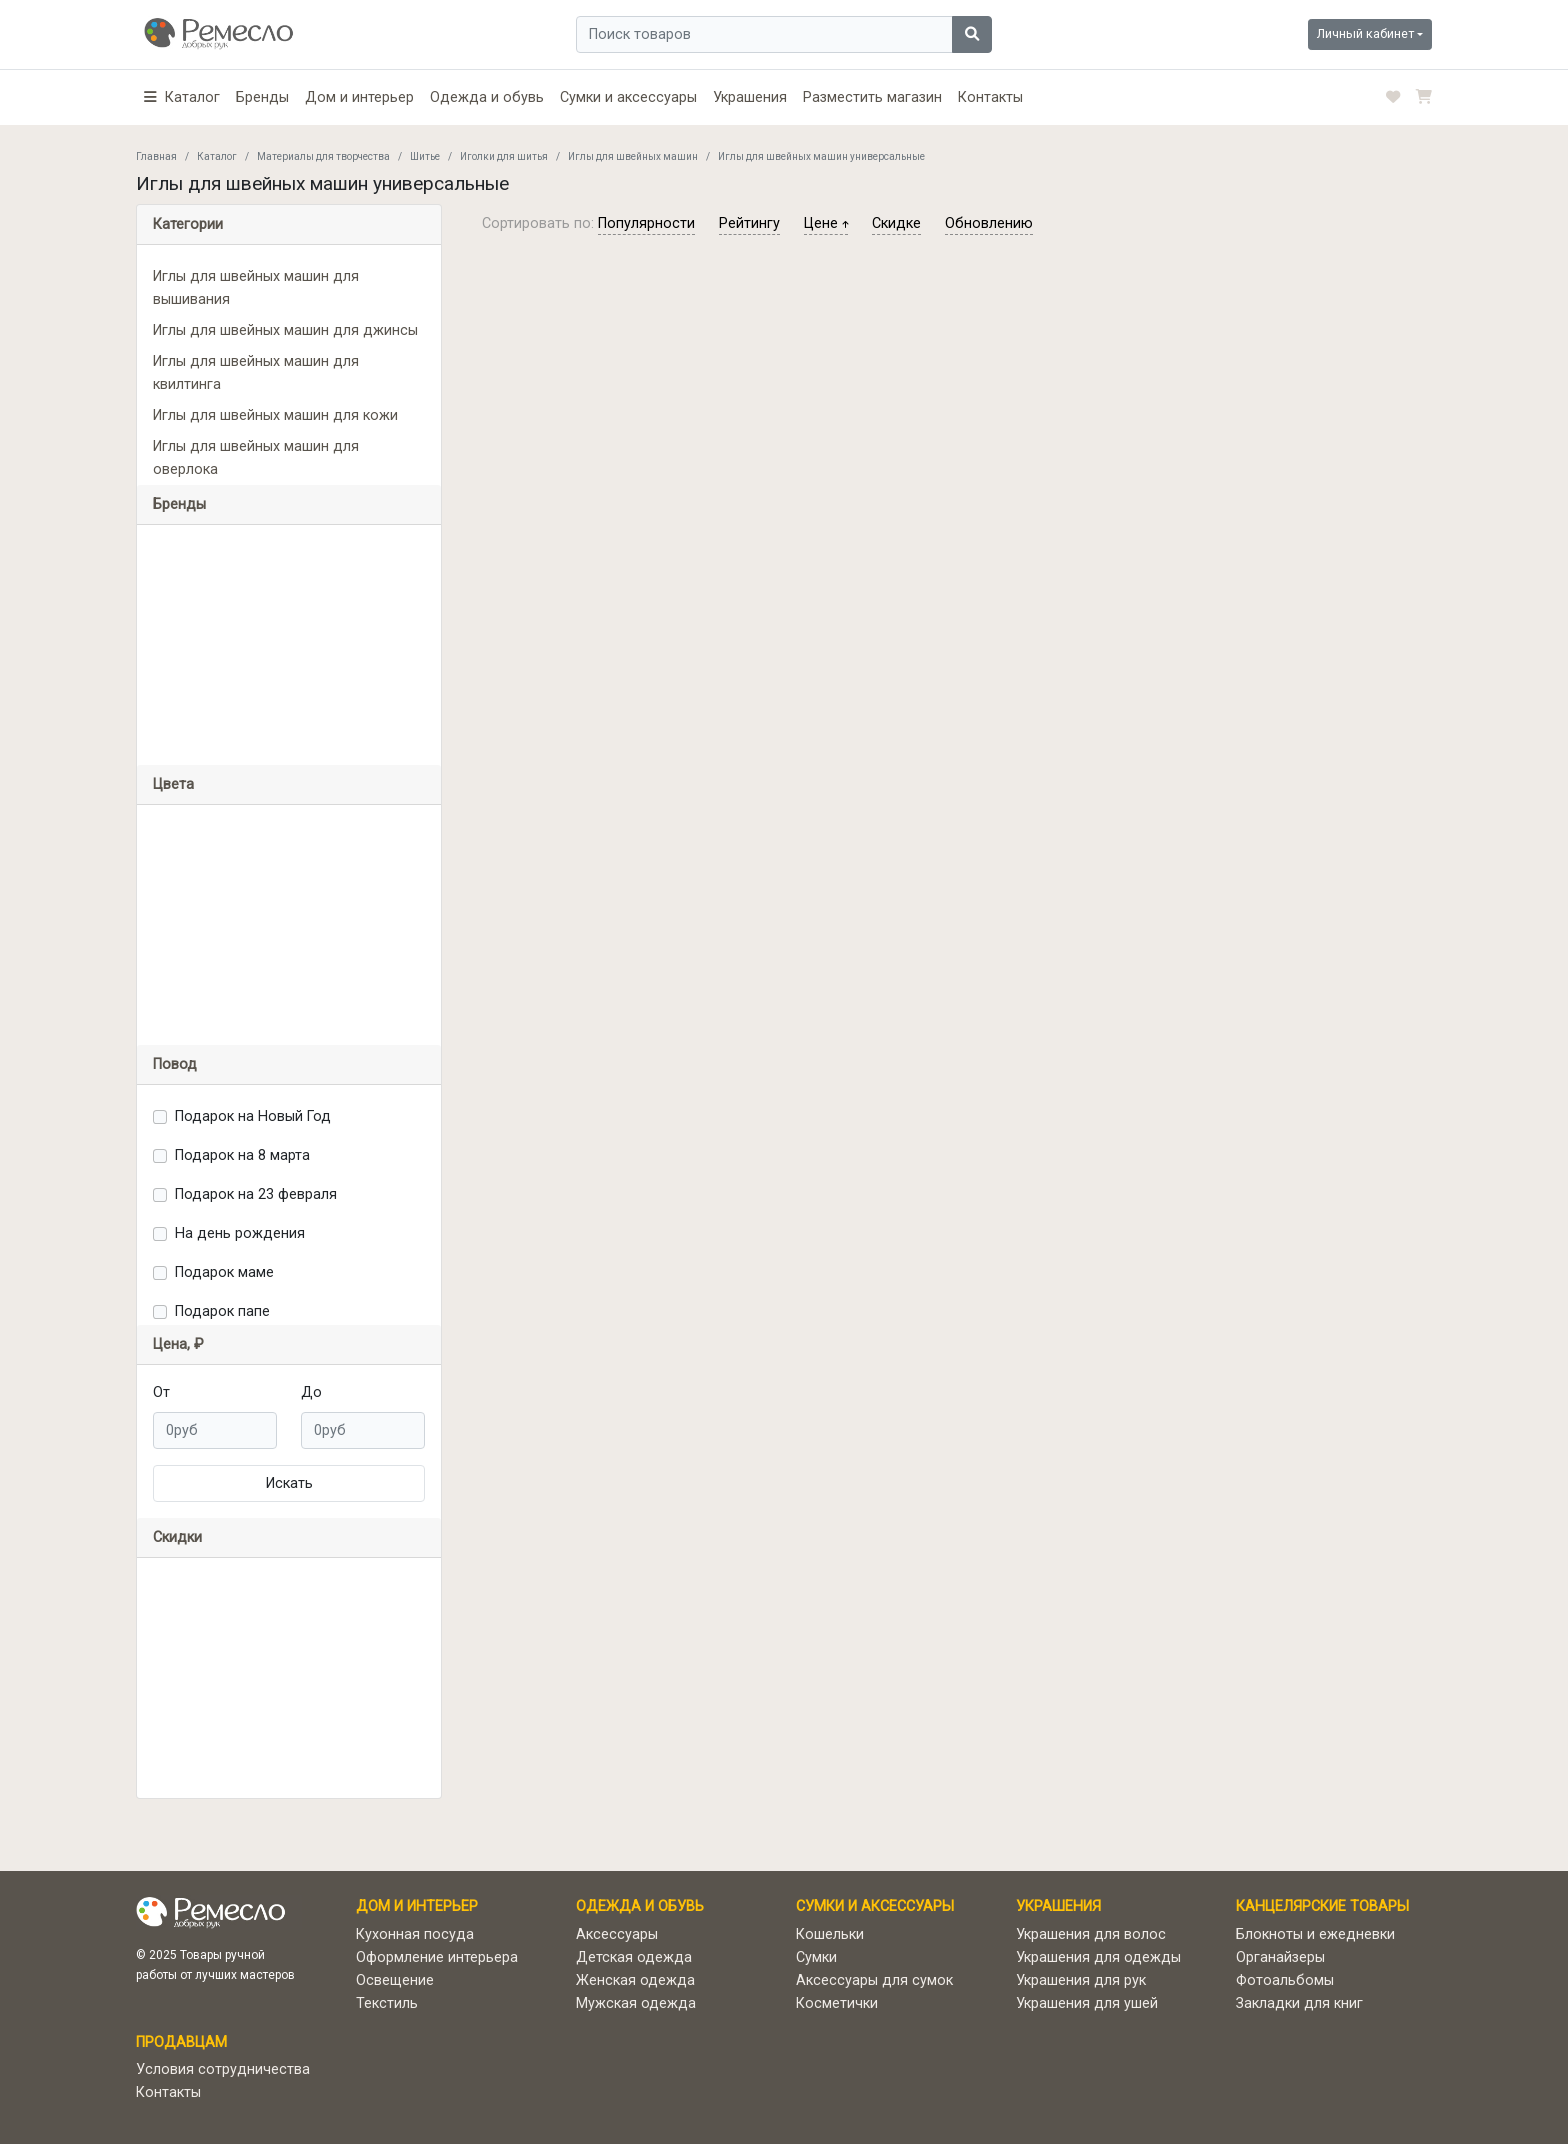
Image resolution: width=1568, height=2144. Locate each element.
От (161, 1392)
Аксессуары (617, 1934)
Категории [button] (188, 224)
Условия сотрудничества (223, 2069)
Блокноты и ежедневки (1315, 1934)
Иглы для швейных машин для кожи (275, 415)
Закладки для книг (1299, 2003)
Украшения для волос (1091, 1934)
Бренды (262, 97)
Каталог (217, 156)
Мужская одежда (636, 2003)
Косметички (837, 2003)
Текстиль (387, 2003)
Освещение (395, 1980)
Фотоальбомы (1285, 1980)
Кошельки (830, 1934)
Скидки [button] (177, 1537)
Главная (156, 156)
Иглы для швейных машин (633, 156)
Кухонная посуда (415, 1934)
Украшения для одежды (1098, 1957)
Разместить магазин (872, 97)
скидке (896, 223)
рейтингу (749, 223)
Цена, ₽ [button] (178, 1344)
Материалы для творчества (323, 156)
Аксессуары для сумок (874, 1980)
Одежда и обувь (487, 97)
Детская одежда (634, 1957)
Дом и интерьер (359, 97)
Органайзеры (1280, 1957)
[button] (182, 97)
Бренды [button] (179, 504)
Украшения (750, 97)
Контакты (990, 97)
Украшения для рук (1081, 1980)
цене (826, 223)
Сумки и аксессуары (628, 97)
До (311, 1392)
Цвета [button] (173, 784)
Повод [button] (175, 1064)
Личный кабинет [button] (1365, 33)
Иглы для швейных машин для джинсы (285, 330)
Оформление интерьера (437, 1957)
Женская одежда (635, 1980)
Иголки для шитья (504, 156)
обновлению (989, 223)
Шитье (425, 156)
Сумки (816, 1957)
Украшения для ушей (1087, 2003)
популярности (646, 223)
